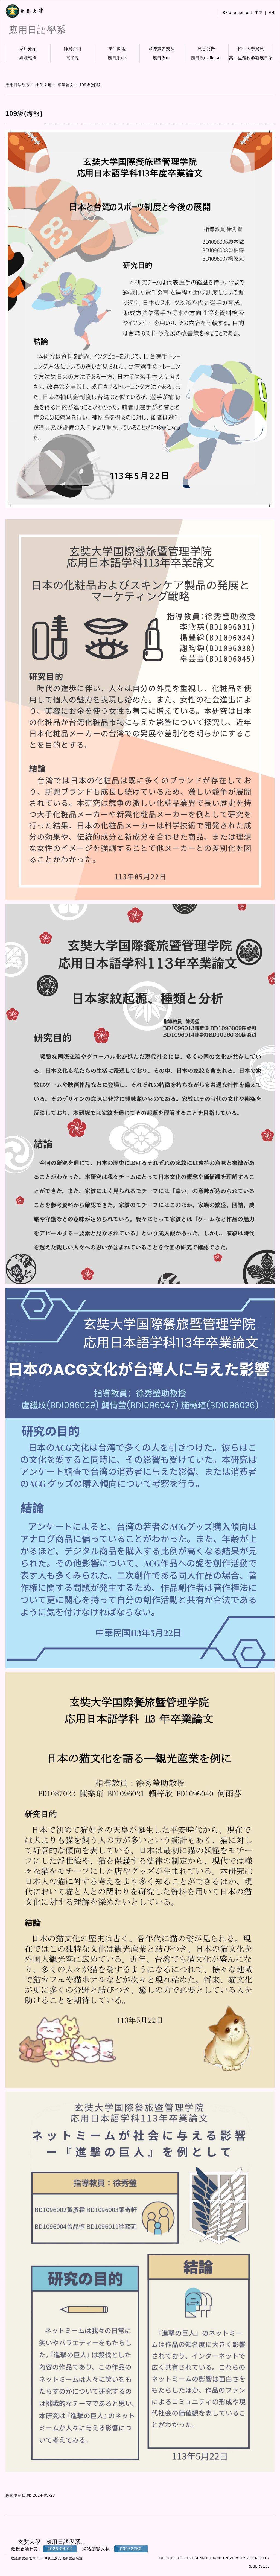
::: (208, 12)
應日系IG (162, 58)
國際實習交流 (162, 48)
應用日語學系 (17, 85)
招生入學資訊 (251, 48)
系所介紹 (28, 48)
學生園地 (117, 48)
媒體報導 (28, 58)
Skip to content (237, 12)
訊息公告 (206, 48)
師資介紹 (72, 48)
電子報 (72, 58)
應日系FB (117, 58)
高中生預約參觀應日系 (251, 58)
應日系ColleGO (206, 58)
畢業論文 (65, 85)
